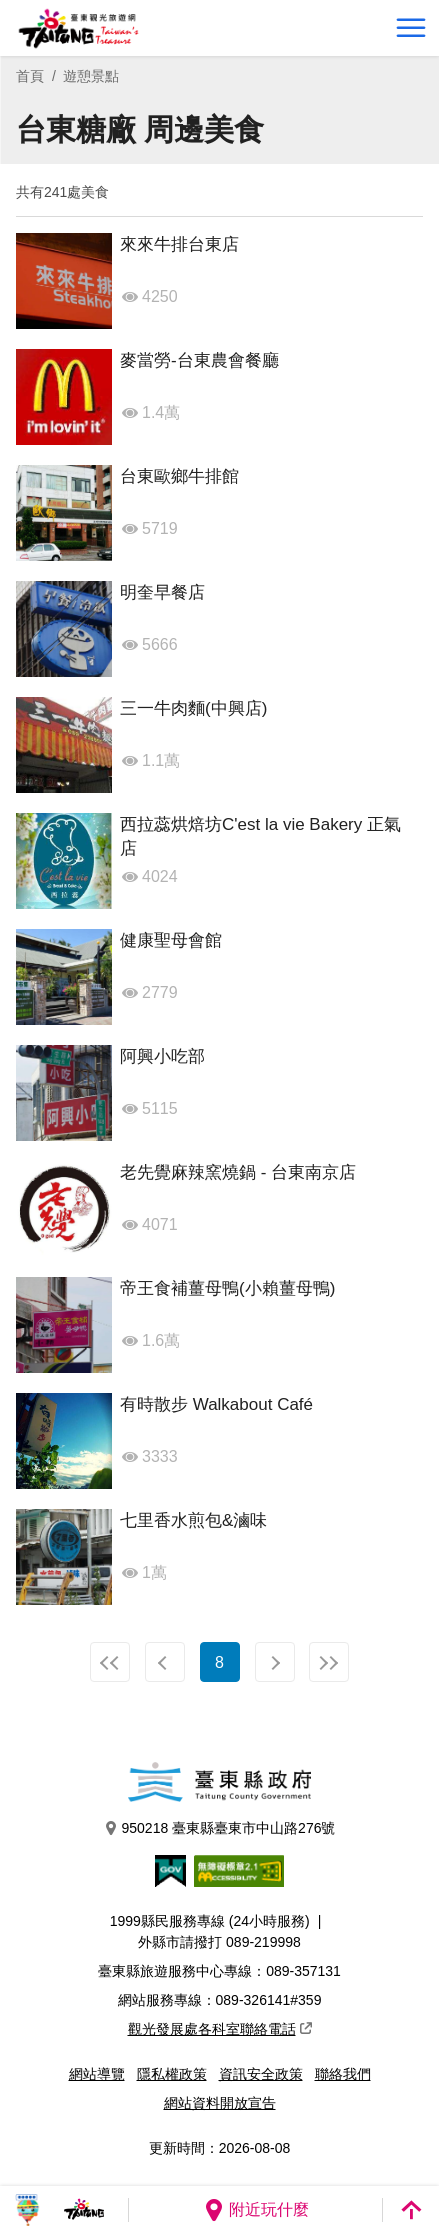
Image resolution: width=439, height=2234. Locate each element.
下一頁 (275, 1662)
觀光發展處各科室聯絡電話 (220, 2029)
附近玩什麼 (256, 2210)
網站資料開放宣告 (220, 2103)
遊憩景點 (91, 76)
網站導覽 (97, 2074)
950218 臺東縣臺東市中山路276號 (220, 1828)
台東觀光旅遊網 (78, 28)
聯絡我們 (343, 2074)
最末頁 (329, 1662)
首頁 (30, 76)
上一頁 (165, 1662)
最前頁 (110, 1662)
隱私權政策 (172, 2074)
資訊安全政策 (261, 2074)
